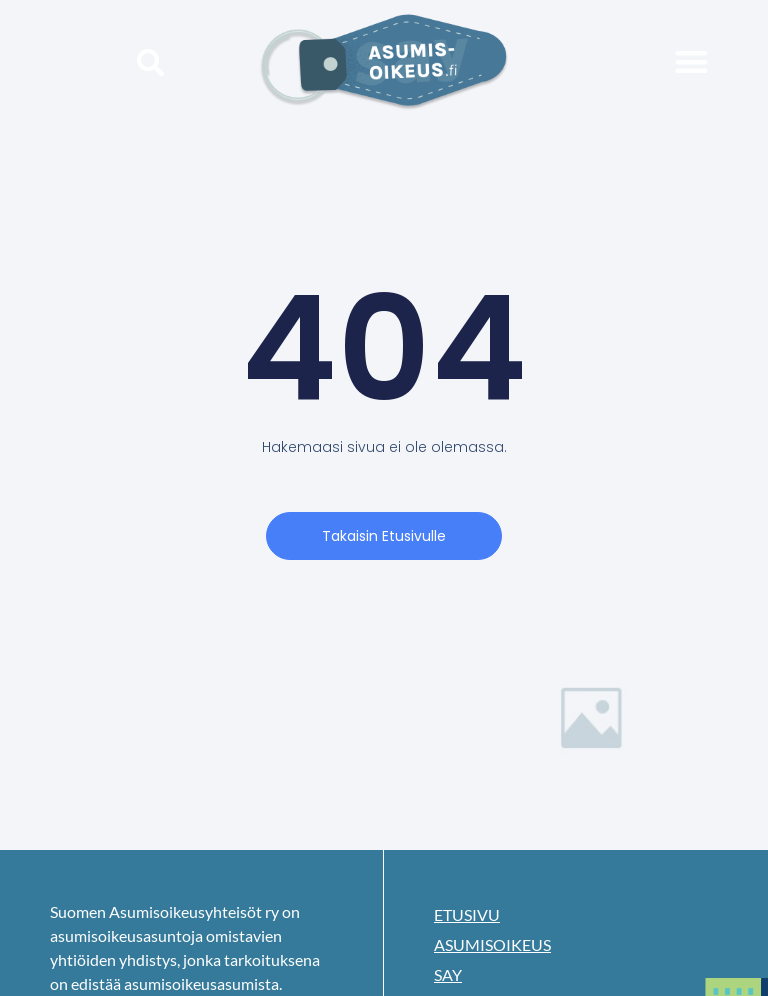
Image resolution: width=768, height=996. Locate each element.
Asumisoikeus (492, 944)
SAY (448, 974)
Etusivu (467, 914)
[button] (150, 61)
